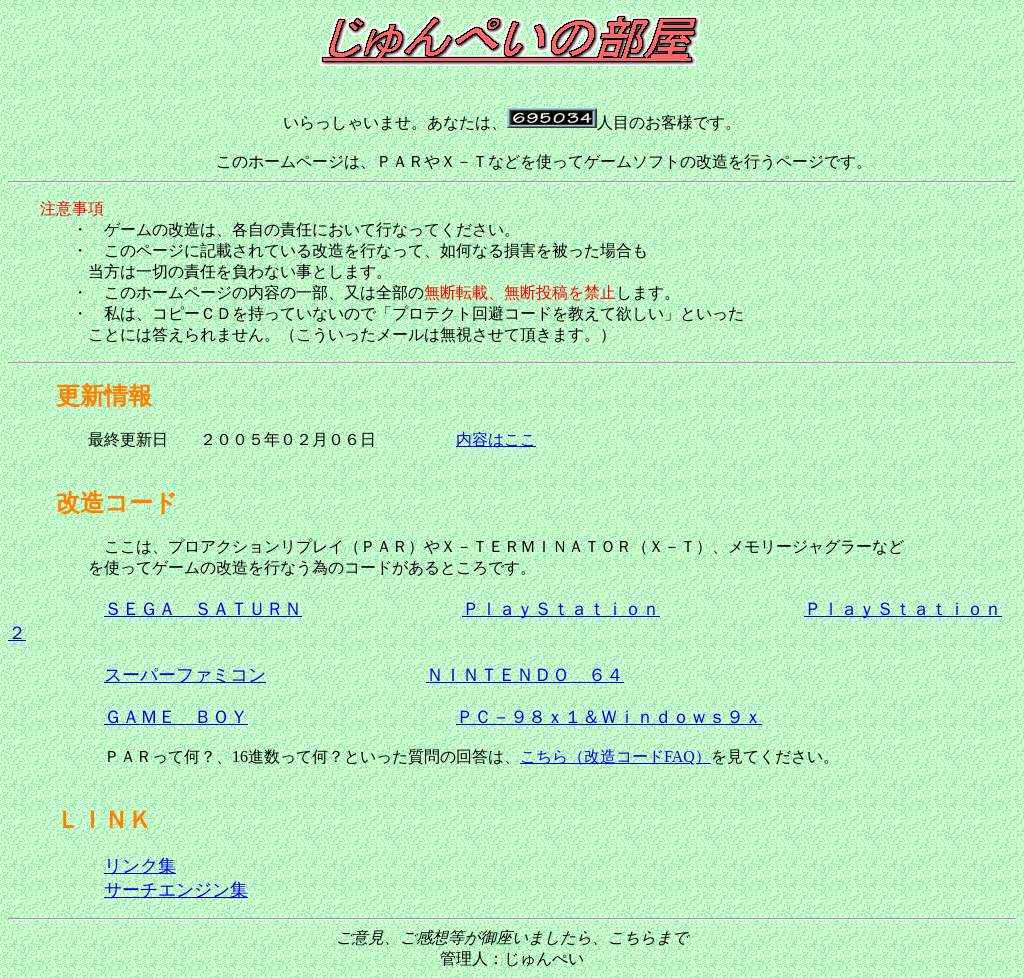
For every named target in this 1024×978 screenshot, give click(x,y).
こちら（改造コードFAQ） (615, 756)
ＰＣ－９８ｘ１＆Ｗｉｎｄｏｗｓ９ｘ (609, 717)
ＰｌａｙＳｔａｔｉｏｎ (561, 609)
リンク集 (140, 866)
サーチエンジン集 (176, 890)
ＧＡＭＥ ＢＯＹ (176, 717)
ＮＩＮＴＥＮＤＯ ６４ (525, 675)
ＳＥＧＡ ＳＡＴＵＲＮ (203, 609)
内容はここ (496, 439)
